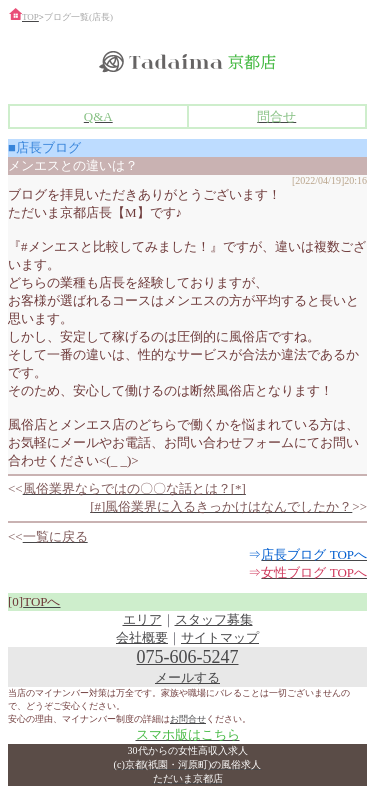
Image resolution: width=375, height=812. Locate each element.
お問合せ (188, 719)
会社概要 (142, 637)
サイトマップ (220, 637)
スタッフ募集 (214, 619)
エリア (142, 619)
